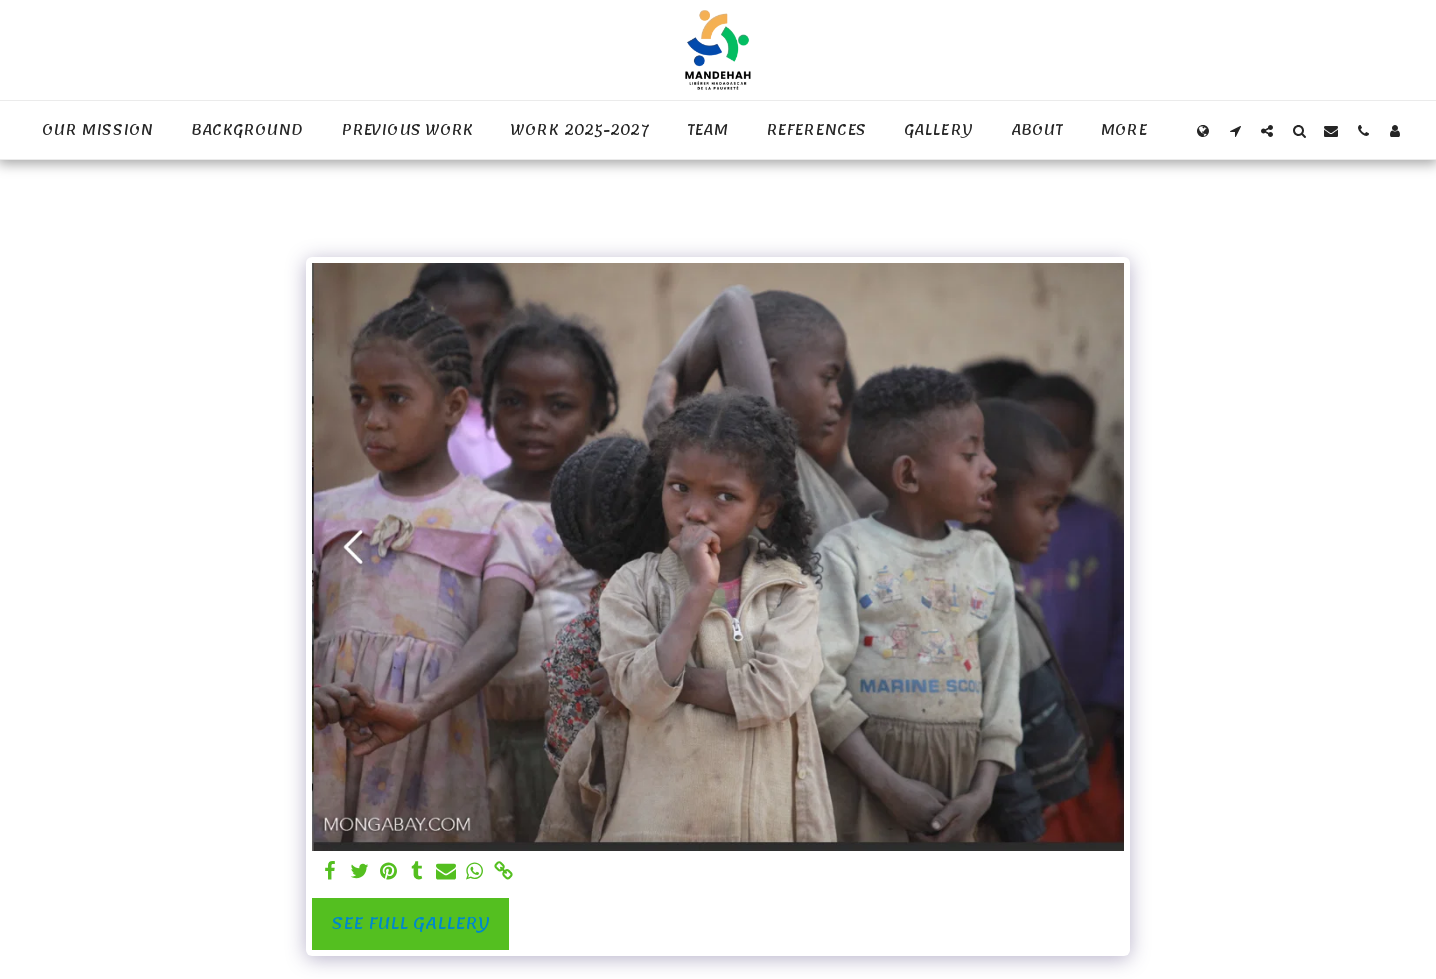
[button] (1235, 130)
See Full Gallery (410, 923)
